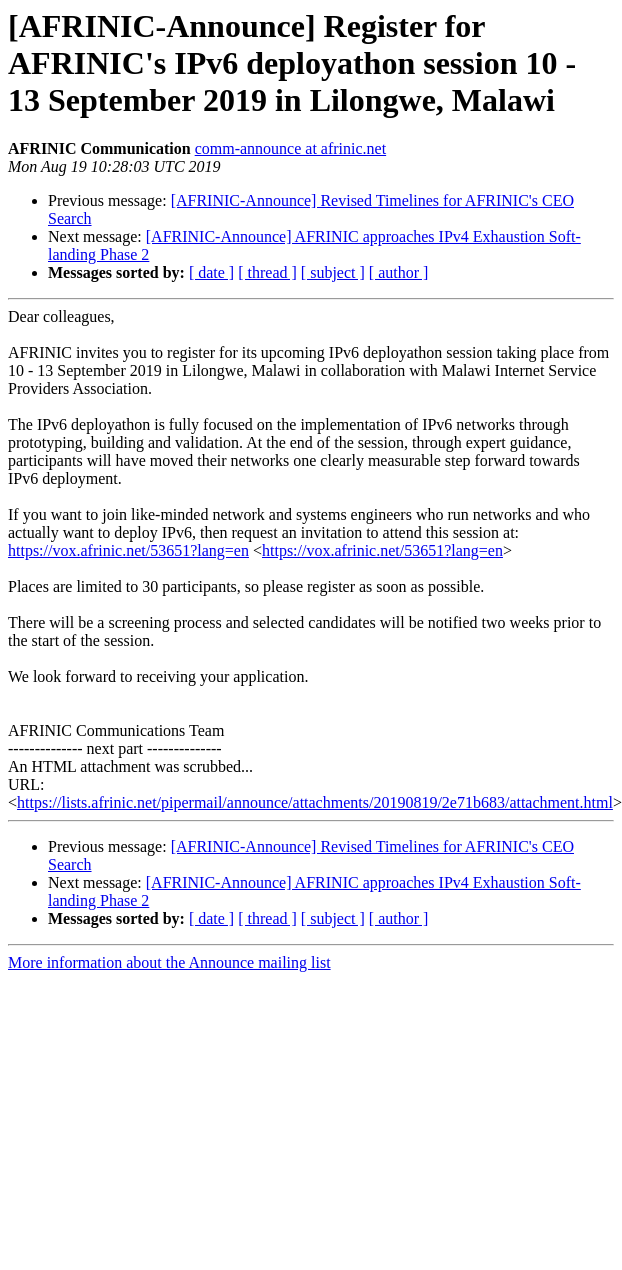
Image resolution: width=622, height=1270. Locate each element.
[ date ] (211, 272)
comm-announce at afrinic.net (290, 148)
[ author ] (399, 272)
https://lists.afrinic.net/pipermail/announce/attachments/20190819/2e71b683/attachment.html (315, 802)
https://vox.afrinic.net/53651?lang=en (128, 550)
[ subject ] (333, 272)
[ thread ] (267, 272)
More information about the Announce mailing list (169, 962)
